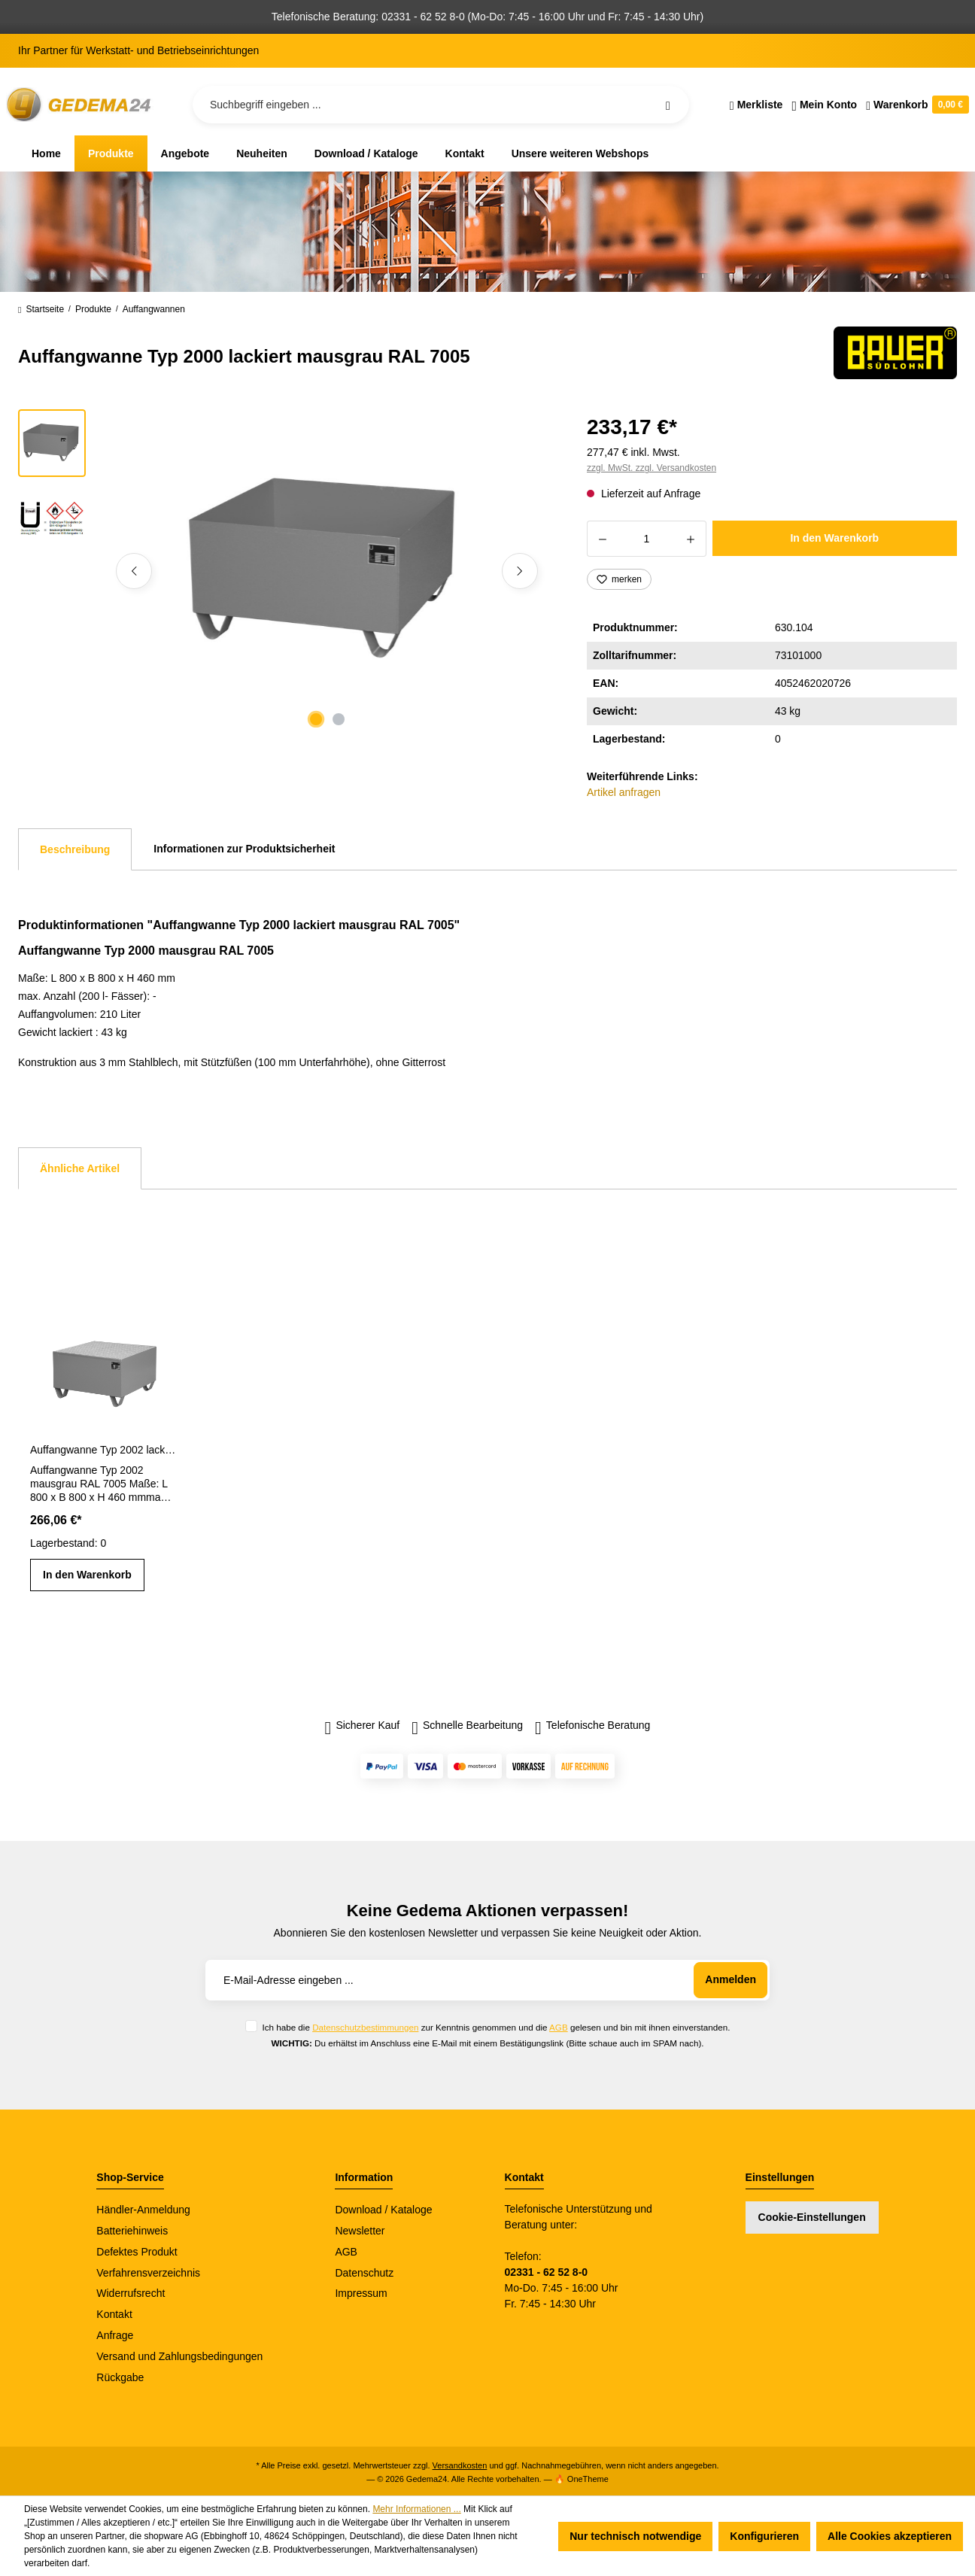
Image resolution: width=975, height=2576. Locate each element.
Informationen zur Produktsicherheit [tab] (244, 849)
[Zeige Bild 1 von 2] (316, 719)
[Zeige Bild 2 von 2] (339, 719)
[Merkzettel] (756, 105)
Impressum (361, 2293)
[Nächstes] (520, 571)
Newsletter (359, 2231)
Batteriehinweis (132, 2231)
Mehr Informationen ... (416, 2509)
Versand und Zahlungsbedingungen (179, 2356)
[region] (284, 571)
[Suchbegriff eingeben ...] (441, 104)
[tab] (75, 849)
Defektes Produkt (136, 2252)
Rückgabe (120, 2377)
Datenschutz (364, 2273)
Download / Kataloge (383, 2210)
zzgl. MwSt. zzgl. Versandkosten (651, 468)
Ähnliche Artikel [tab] (80, 1168)
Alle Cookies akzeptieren (890, 2536)
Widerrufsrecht (130, 2293)
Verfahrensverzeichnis (148, 2273)
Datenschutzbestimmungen (365, 2027)
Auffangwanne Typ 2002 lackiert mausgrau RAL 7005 (103, 1450)
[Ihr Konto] (824, 105)
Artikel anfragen (624, 792)
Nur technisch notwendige (635, 2536)
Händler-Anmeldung (143, 2210)
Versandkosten (460, 2465)
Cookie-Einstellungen (812, 2217)
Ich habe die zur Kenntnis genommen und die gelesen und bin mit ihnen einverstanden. (496, 2027)
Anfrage (114, 2335)
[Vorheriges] (134, 571)
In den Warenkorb (834, 538)
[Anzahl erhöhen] (691, 539)
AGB (558, 2027)
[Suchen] (668, 104)
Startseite (41, 309)
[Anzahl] (646, 539)
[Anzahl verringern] (602, 539)
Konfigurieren (764, 2536)
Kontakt (114, 2314)
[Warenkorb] (915, 105)
